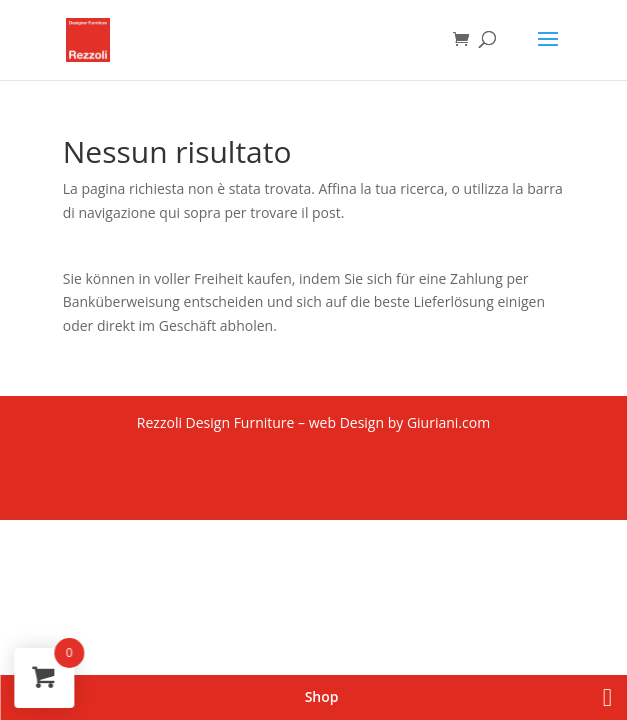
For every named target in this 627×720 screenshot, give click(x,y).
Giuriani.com (448, 422)
